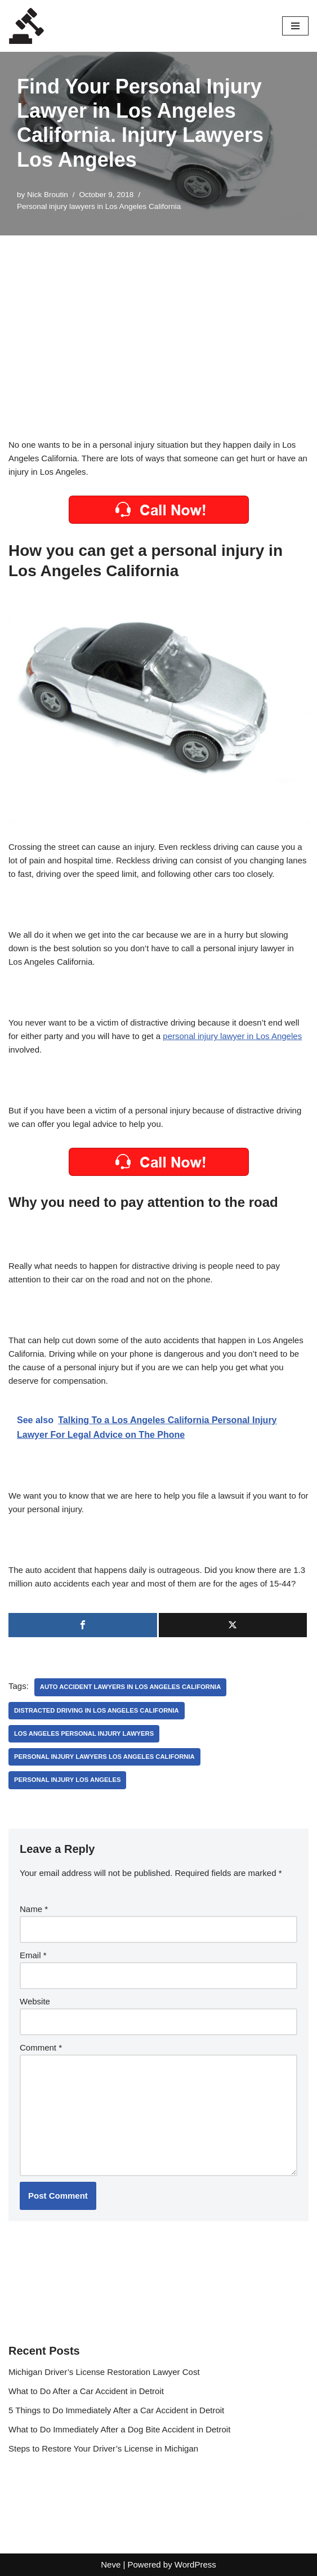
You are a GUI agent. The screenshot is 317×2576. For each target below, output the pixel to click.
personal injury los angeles (67, 1779)
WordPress (195, 2564)
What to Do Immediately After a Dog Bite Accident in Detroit (119, 2429)
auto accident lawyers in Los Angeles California (130, 1686)
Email (33, 1955)
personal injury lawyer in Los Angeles (232, 1036)
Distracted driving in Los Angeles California (96, 1710)
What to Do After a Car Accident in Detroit (86, 2391)
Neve (110, 2564)
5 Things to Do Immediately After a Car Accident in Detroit (116, 2410)
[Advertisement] (158, 320)
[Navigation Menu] (295, 25)
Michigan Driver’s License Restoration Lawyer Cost (104, 2372)
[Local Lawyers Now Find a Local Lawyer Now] (26, 26)
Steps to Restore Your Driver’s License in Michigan (103, 2448)
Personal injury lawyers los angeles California (104, 1756)
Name (34, 1909)
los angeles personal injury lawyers (84, 1733)
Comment (41, 2047)
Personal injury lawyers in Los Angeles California (99, 206)
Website (35, 2001)
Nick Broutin (47, 194)
